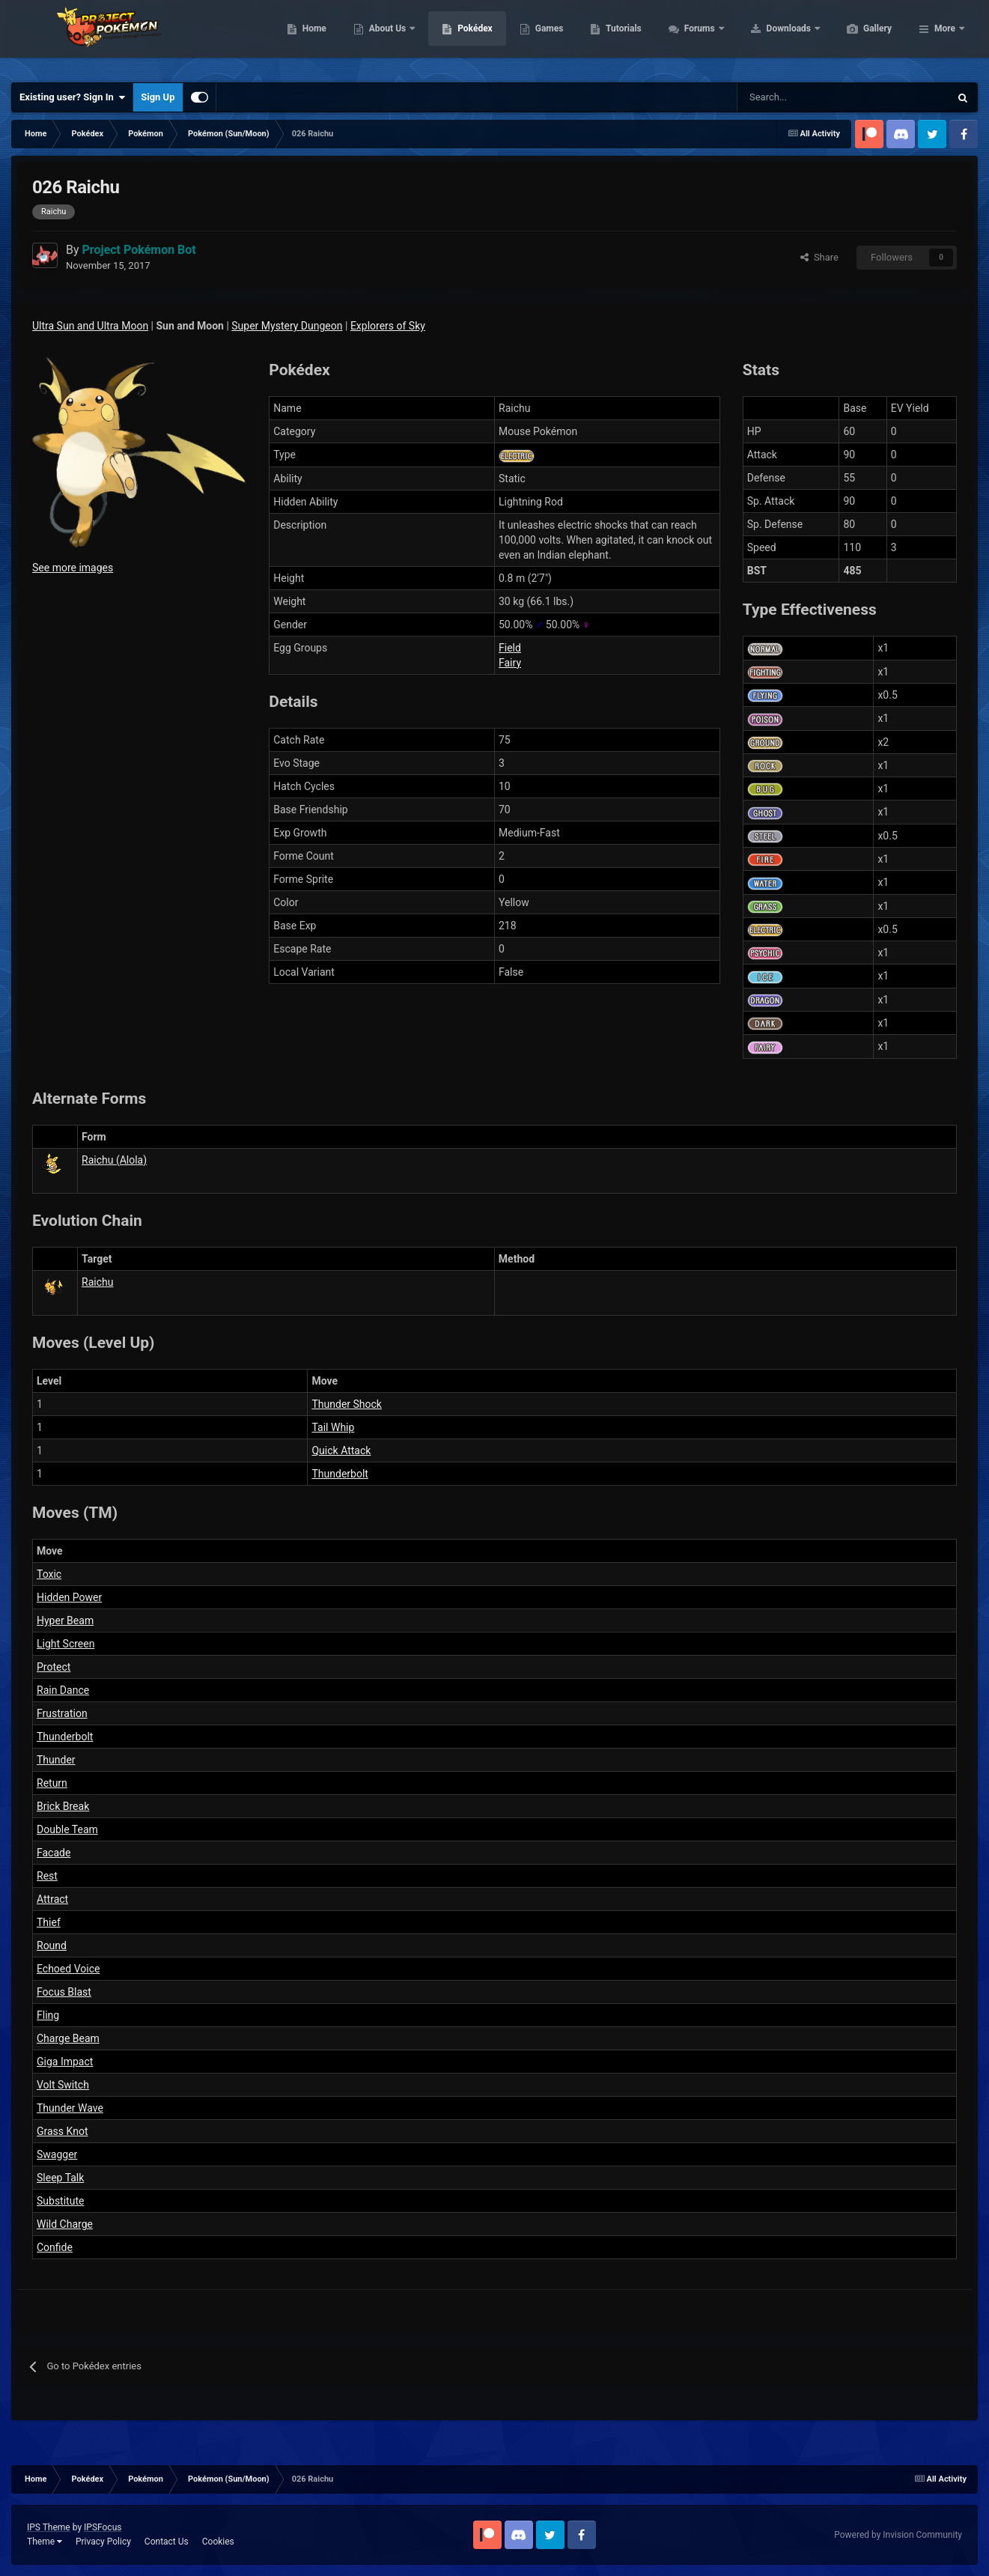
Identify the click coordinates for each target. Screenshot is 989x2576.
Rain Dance (63, 1690)
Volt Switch (63, 2085)
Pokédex (546, 37)
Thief (49, 1922)
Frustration (62, 1713)
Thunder (56, 1760)
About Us (459, 37)
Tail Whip (332, 1427)
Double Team (67, 1829)
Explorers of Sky (387, 326)
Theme (44, 2541)
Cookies (218, 2541)
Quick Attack (341, 1450)
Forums (771, 37)
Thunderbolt (339, 1474)
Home (385, 37)
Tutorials (694, 37)
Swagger (57, 2154)
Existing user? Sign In (72, 97)
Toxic (49, 1574)
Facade (53, 1853)
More (945, 37)
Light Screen (65, 1644)
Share (819, 257)
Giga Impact (65, 2062)
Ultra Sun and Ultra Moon (90, 326)
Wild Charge (65, 2224)
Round (52, 1945)
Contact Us (166, 2541)
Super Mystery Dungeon (286, 326)
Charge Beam (68, 2038)
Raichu (97, 1282)
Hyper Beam (65, 1620)
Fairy (510, 663)
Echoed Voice (68, 1969)
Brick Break (63, 1806)
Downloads (860, 37)
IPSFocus (102, 2527)
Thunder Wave (70, 2108)
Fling (48, 2015)
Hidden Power (69, 1597)
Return (52, 1783)
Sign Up (157, 97)
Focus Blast (64, 1992)
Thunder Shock (346, 1404)
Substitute (60, 2201)
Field (510, 648)
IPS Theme (48, 2527)
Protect (53, 1667)
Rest (47, 1876)
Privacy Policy (103, 2541)
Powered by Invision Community (898, 2535)
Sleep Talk (60, 2178)
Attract (52, 1899)
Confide (55, 2247)
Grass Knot (62, 2131)
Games (620, 37)
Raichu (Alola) (114, 1160)
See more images (72, 568)
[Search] (790, 97)
